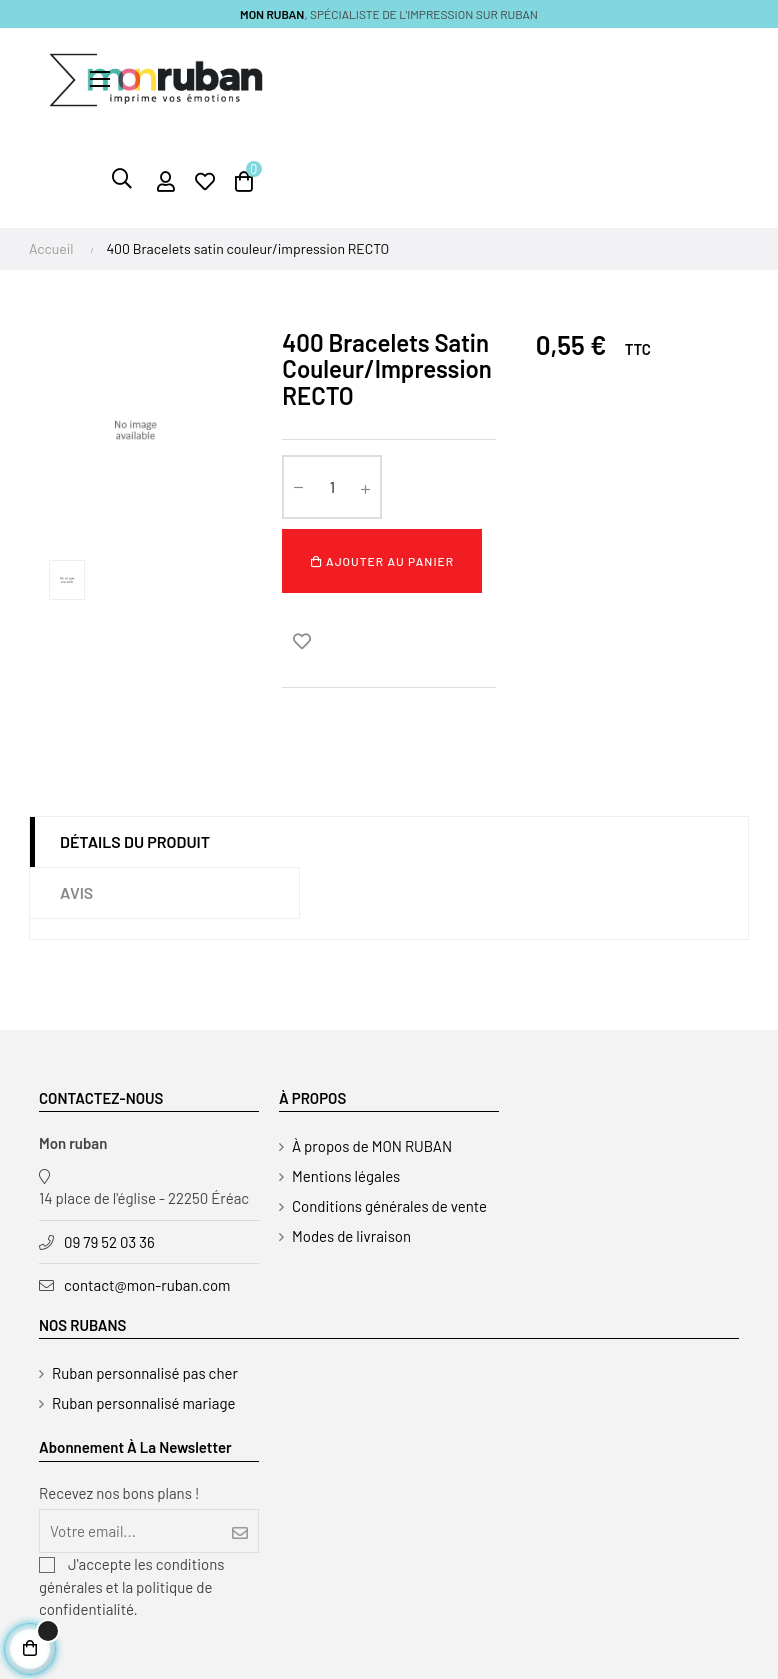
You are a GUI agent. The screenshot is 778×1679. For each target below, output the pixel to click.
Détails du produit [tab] (135, 841)
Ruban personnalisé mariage (144, 1403)
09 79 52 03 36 (109, 1242)
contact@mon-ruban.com (147, 1285)
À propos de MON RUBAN (372, 1146)
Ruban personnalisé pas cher (145, 1373)
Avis (76, 892)
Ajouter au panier (382, 561)
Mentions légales (346, 1176)
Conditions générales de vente (389, 1206)
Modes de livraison (351, 1236)
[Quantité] (332, 487)
